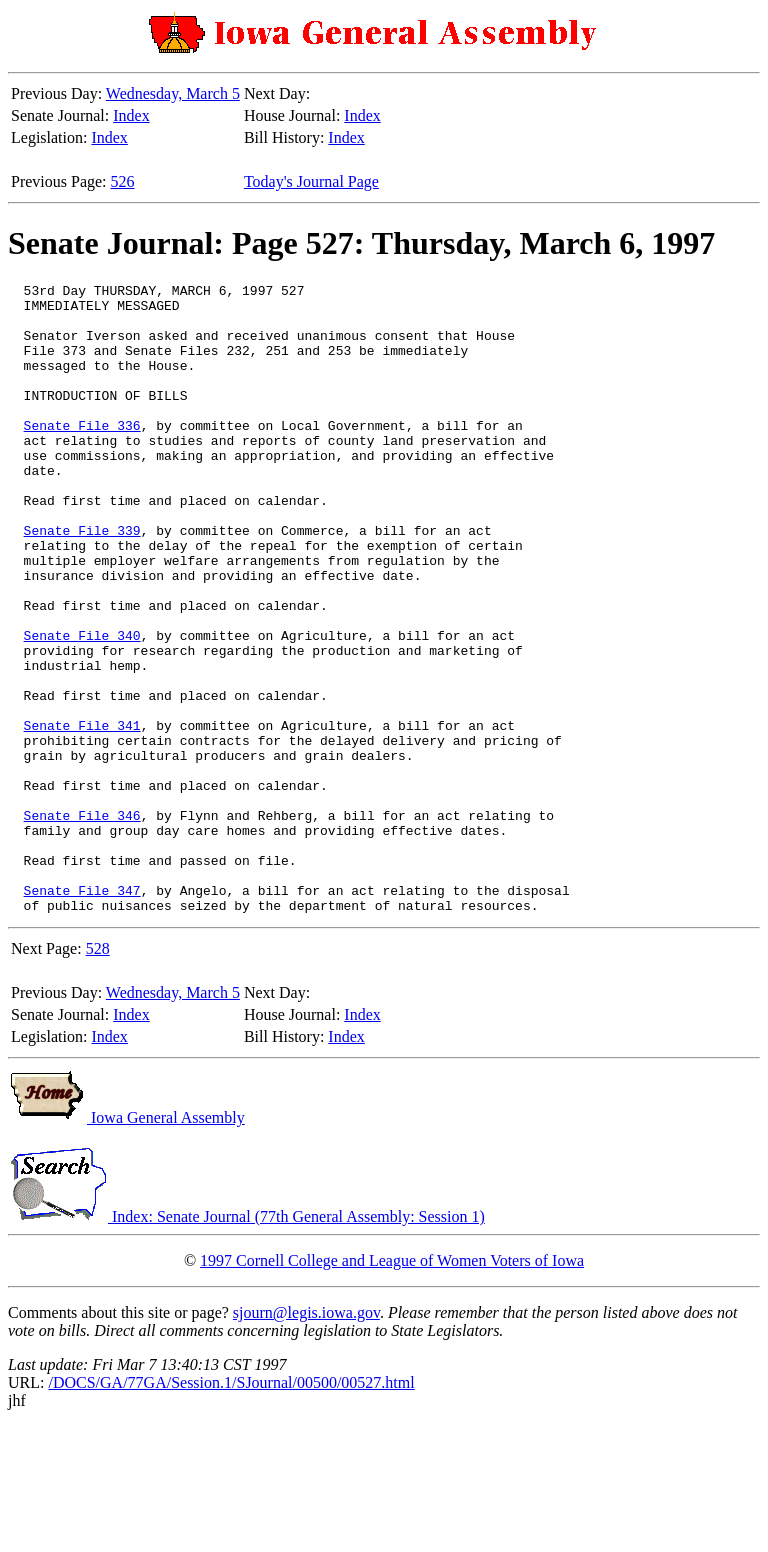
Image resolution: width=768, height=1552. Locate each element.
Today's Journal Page (311, 181)
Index (131, 115)
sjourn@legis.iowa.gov (306, 1438)
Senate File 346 (82, 923)
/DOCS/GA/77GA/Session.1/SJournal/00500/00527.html (231, 1508)
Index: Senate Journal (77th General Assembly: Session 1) (246, 1342)
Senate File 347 (82, 1013)
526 (123, 181)
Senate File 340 (82, 707)
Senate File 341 (82, 815)
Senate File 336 (82, 455)
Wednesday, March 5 (173, 93)
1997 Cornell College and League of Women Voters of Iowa (392, 1386)
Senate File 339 (82, 581)
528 (98, 1074)
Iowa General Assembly (126, 1243)
